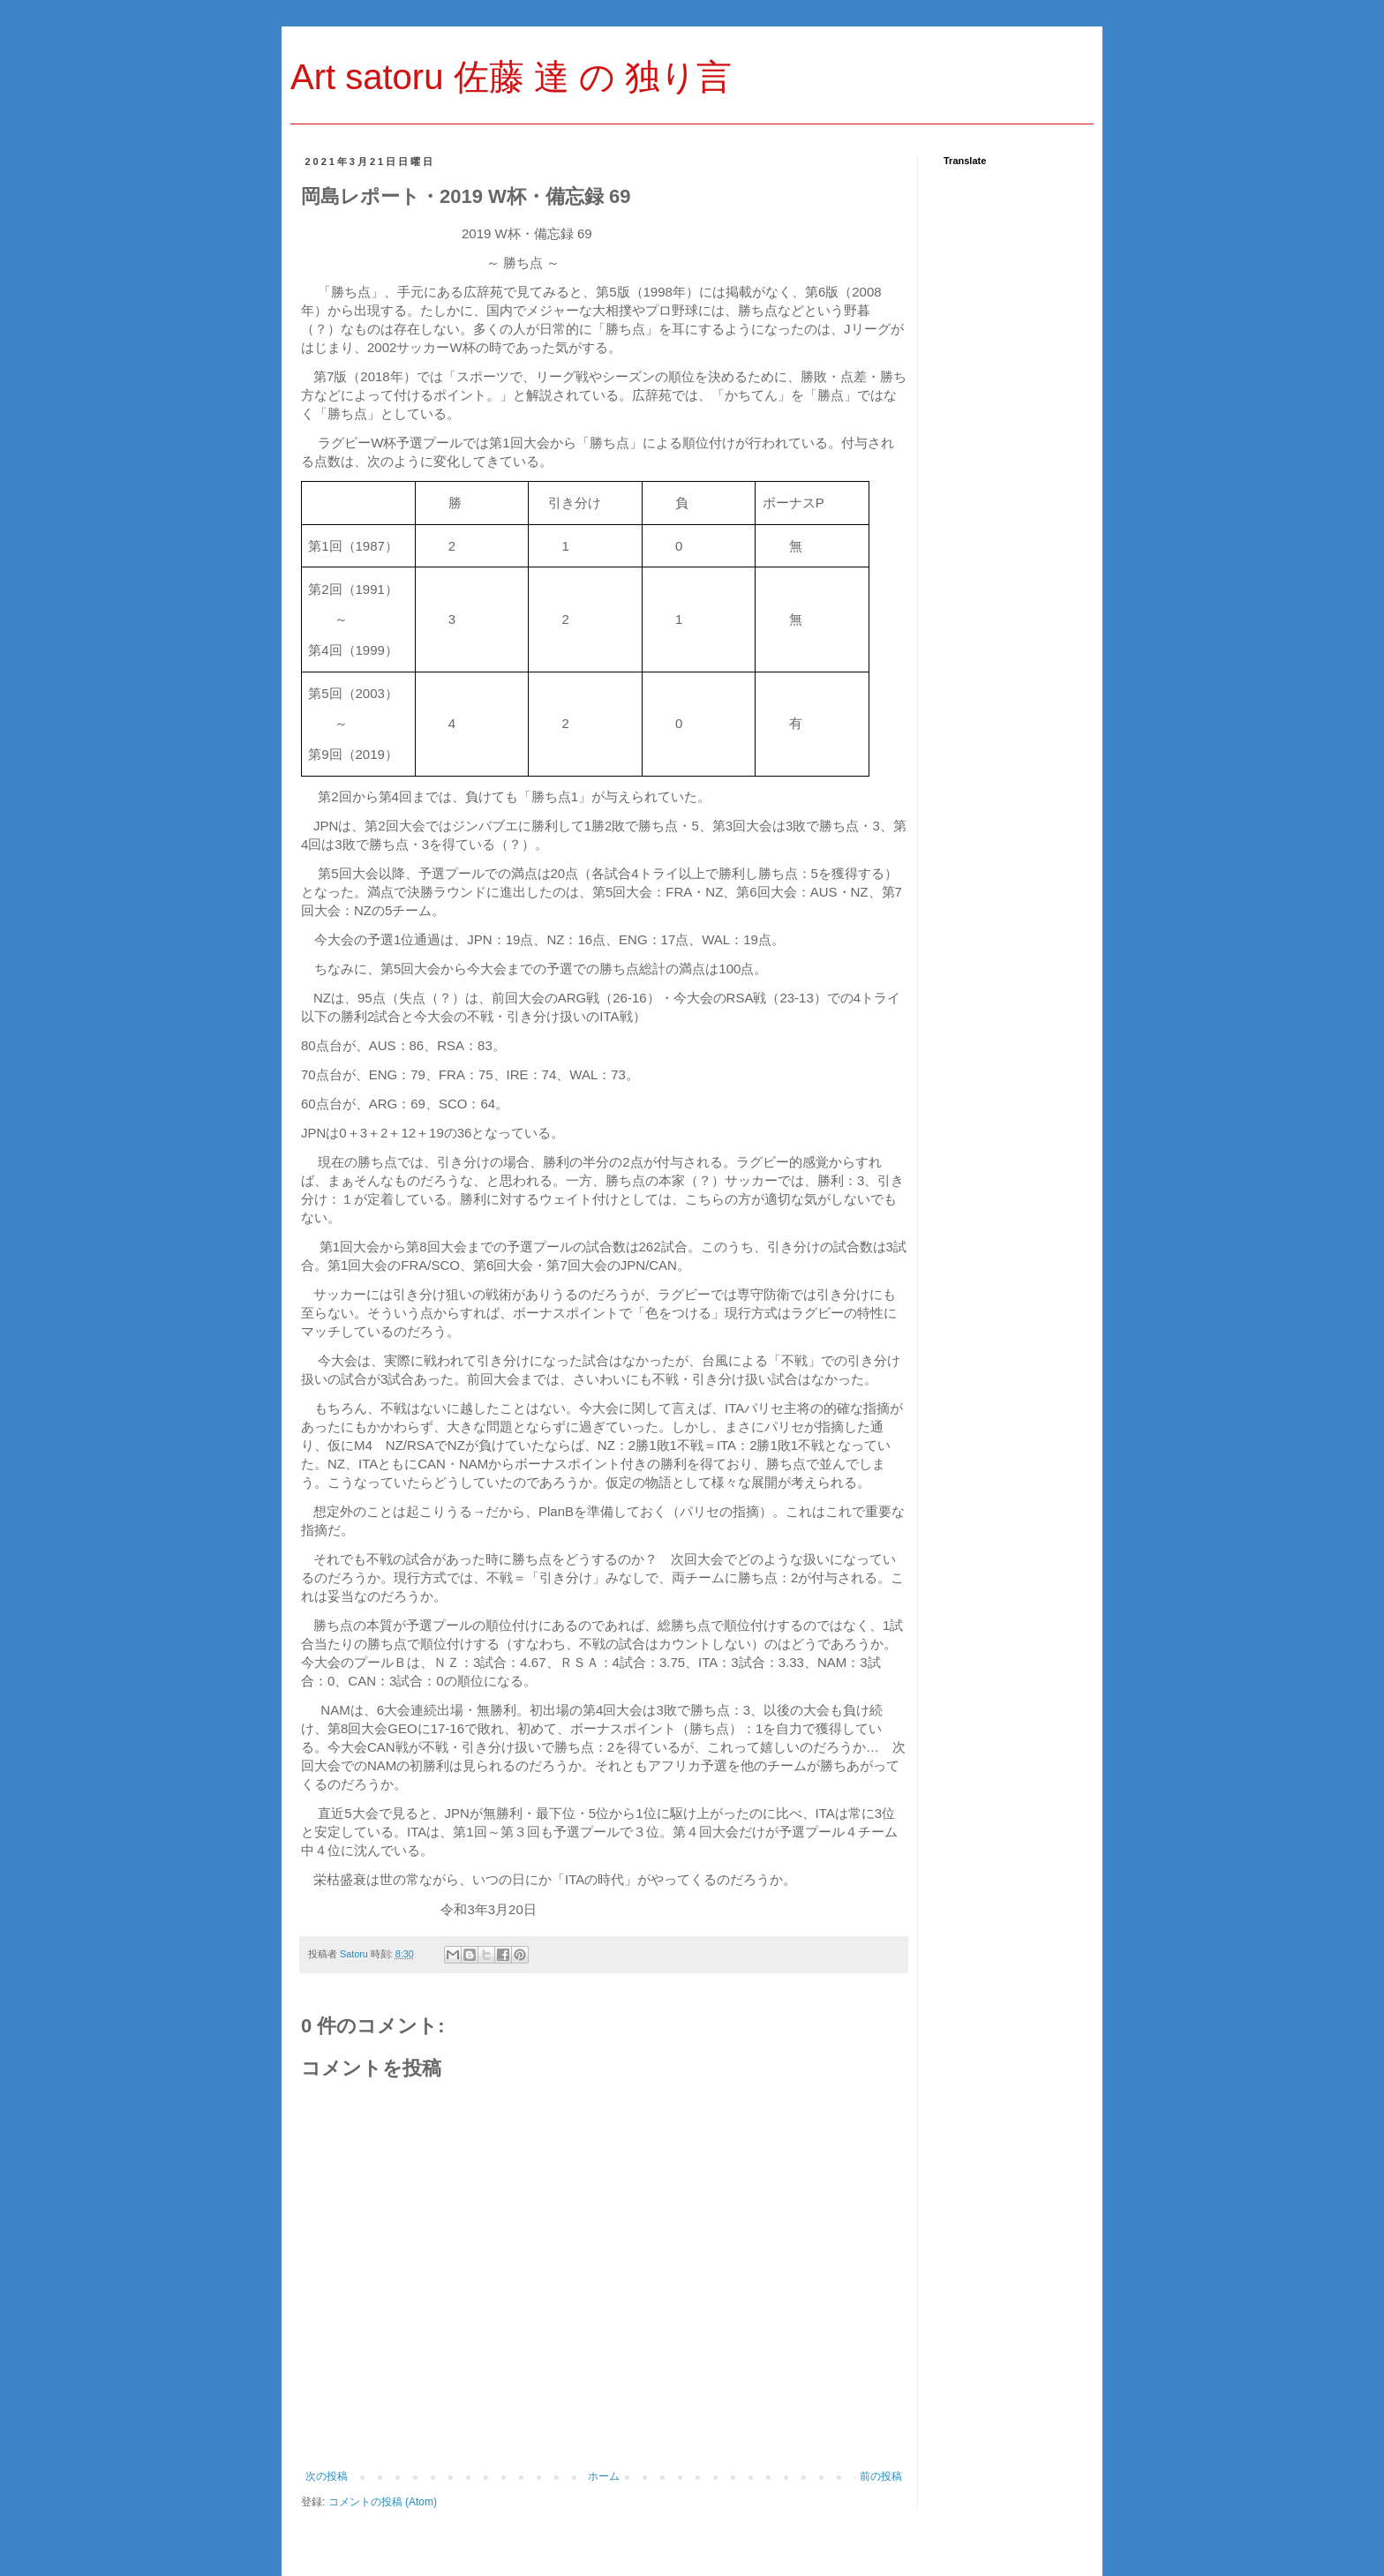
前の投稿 (881, 2476)
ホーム (604, 2476)
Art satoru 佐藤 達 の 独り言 (511, 76)
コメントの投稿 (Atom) (382, 2502)
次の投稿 (326, 2476)
